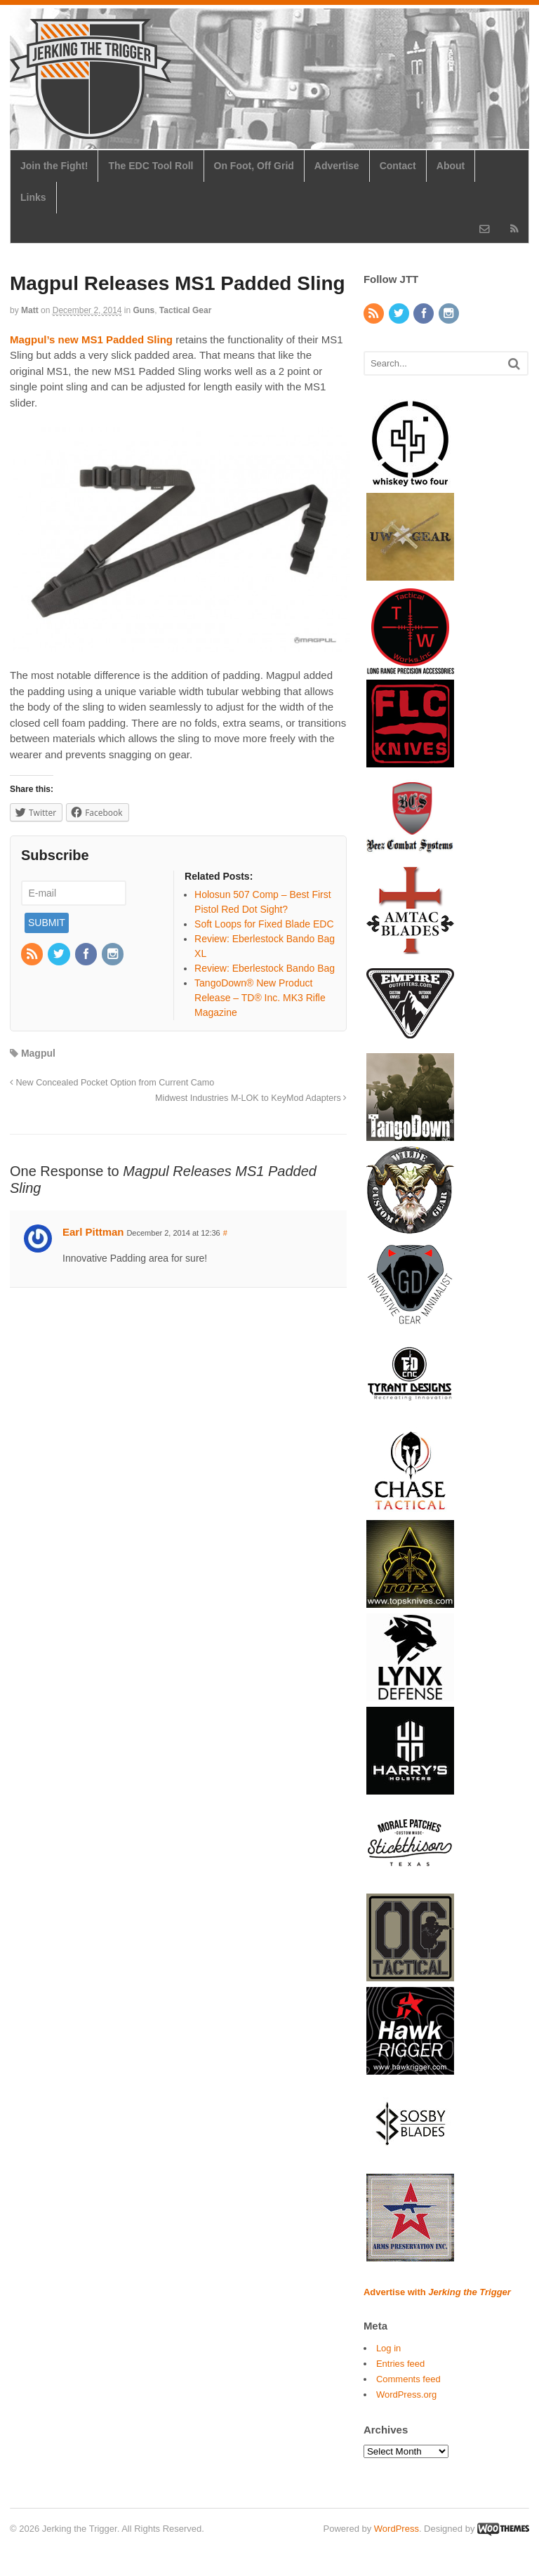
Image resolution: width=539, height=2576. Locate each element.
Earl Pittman (93, 1232)
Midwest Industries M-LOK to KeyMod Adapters (251, 1098)
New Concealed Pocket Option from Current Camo (112, 1083)
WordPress (396, 2528)
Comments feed (408, 2379)
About (451, 165)
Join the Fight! (54, 165)
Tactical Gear (185, 310)
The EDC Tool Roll (150, 165)
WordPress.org (406, 2394)
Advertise (336, 165)
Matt (30, 310)
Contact (398, 165)
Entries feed (400, 2363)
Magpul (38, 1053)
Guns (144, 310)
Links (33, 197)
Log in (388, 2348)
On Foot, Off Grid (254, 165)
